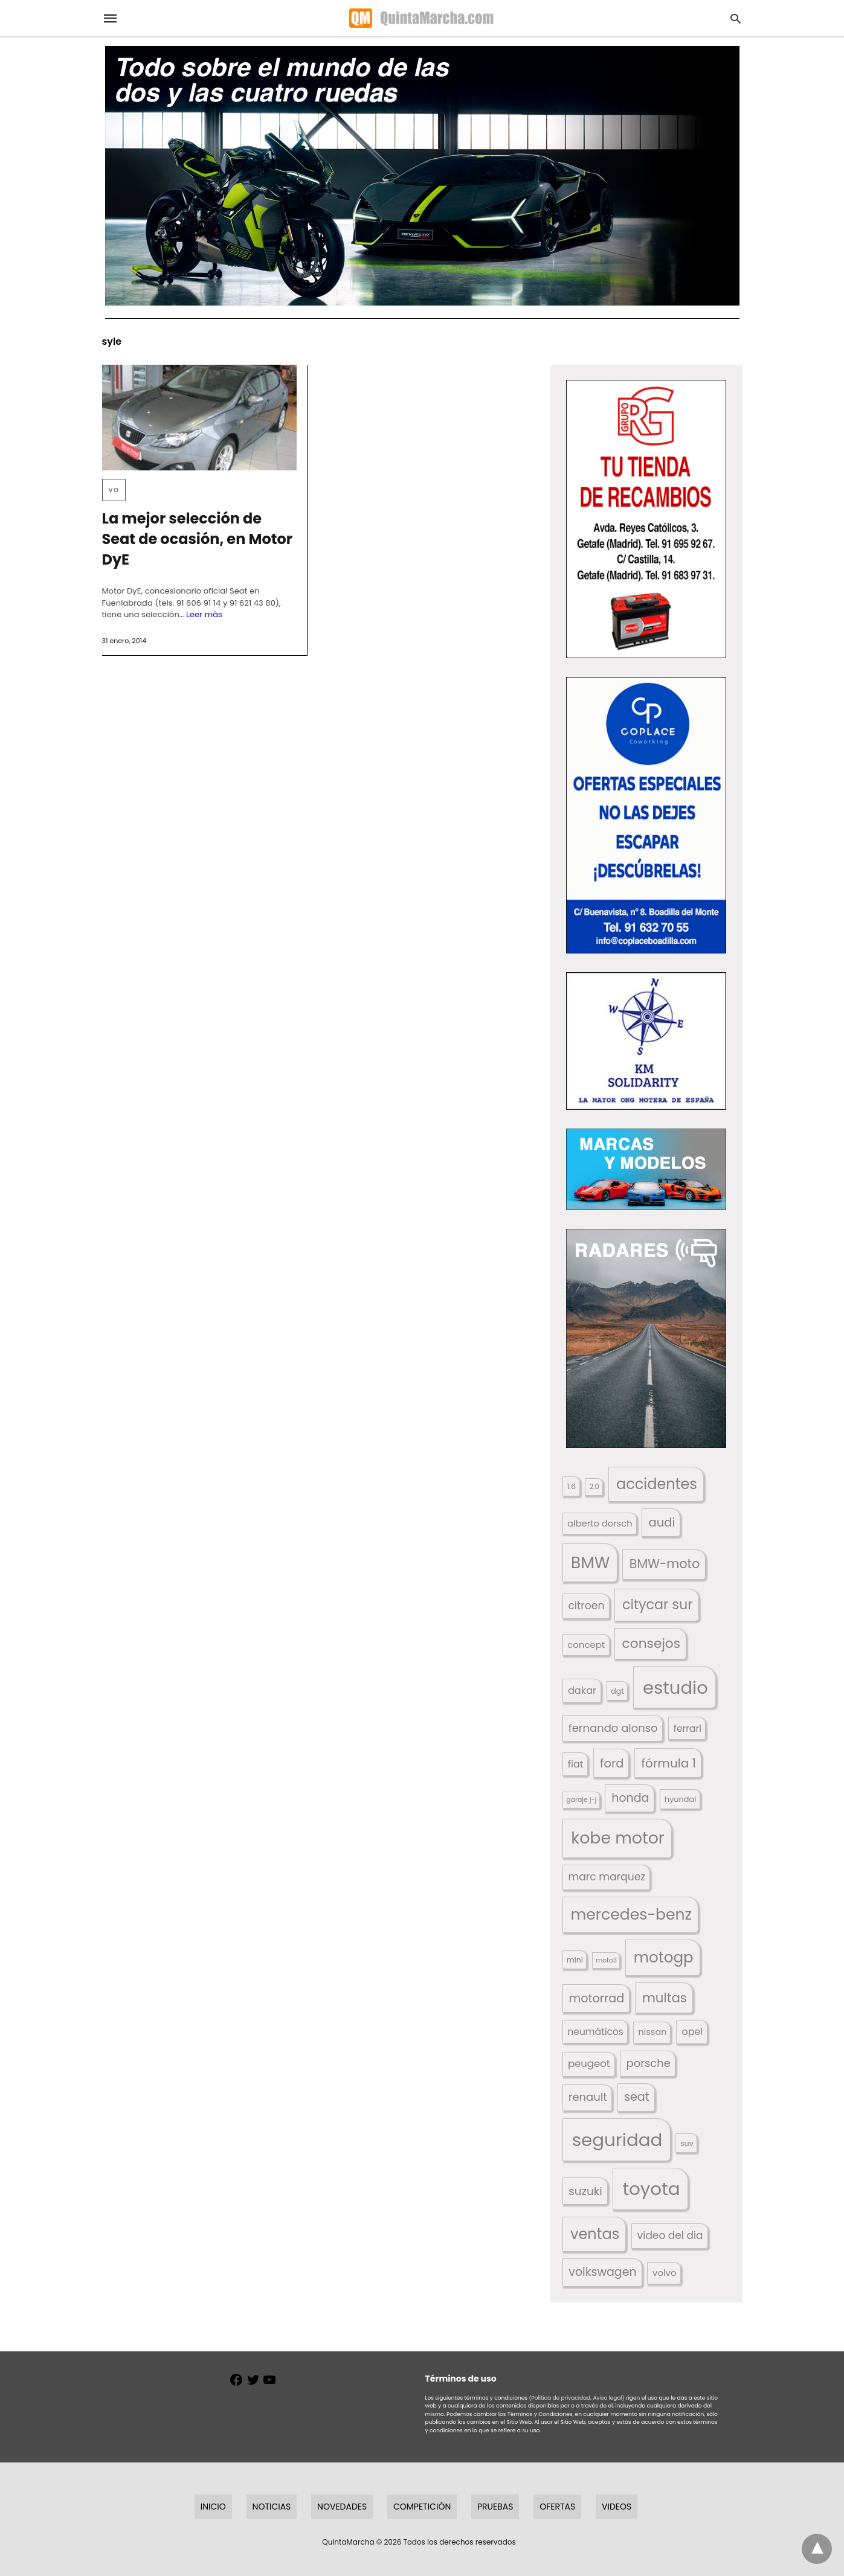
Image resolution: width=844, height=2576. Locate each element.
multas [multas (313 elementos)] (664, 1998)
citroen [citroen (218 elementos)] (586, 1605)
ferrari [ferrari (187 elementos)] (687, 1728)
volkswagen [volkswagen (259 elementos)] (602, 2272)
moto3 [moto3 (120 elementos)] (606, 1960)
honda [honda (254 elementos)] (630, 1798)
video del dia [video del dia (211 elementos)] (670, 2235)
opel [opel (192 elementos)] (692, 2032)
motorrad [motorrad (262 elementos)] (596, 1998)
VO (114, 490)
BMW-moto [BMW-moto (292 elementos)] (665, 1563)
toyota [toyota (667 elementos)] (651, 2188)
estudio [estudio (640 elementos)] (675, 1687)
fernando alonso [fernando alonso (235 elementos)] (613, 1727)
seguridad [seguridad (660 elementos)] (617, 2139)
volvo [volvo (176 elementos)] (664, 2272)
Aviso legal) (608, 2397)
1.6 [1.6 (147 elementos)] (571, 1486)
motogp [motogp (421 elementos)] (664, 1957)
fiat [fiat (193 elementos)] (576, 1764)
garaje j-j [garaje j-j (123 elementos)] (581, 1799)
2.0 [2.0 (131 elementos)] (594, 1486)
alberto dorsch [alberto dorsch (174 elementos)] (600, 1523)
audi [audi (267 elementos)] (662, 1522)
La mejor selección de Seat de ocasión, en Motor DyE (197, 538)
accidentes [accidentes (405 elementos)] (656, 1484)
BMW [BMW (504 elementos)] (590, 1562)
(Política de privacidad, (560, 2397)
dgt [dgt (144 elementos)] (617, 1691)
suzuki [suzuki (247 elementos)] (585, 2191)
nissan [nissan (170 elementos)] (653, 2032)
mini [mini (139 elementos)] (575, 1960)
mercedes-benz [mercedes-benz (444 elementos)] (631, 1914)
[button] (646, 519)
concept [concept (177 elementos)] (586, 1644)
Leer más (204, 614)
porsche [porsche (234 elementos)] (649, 2063)
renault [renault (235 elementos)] (588, 2096)
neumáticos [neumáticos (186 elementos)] (595, 2031)
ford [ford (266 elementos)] (611, 1763)
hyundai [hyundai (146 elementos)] (681, 1799)
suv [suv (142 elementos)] (687, 2143)
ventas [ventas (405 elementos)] (594, 2234)
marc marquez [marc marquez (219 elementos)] (606, 1877)
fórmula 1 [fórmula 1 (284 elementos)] (669, 1763)
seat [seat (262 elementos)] (636, 2097)
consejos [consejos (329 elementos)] (651, 1643)
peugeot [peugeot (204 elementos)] (589, 2064)
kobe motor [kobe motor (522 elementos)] (617, 1838)
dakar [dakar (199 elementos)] (582, 1690)
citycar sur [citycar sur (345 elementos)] (657, 1604)
